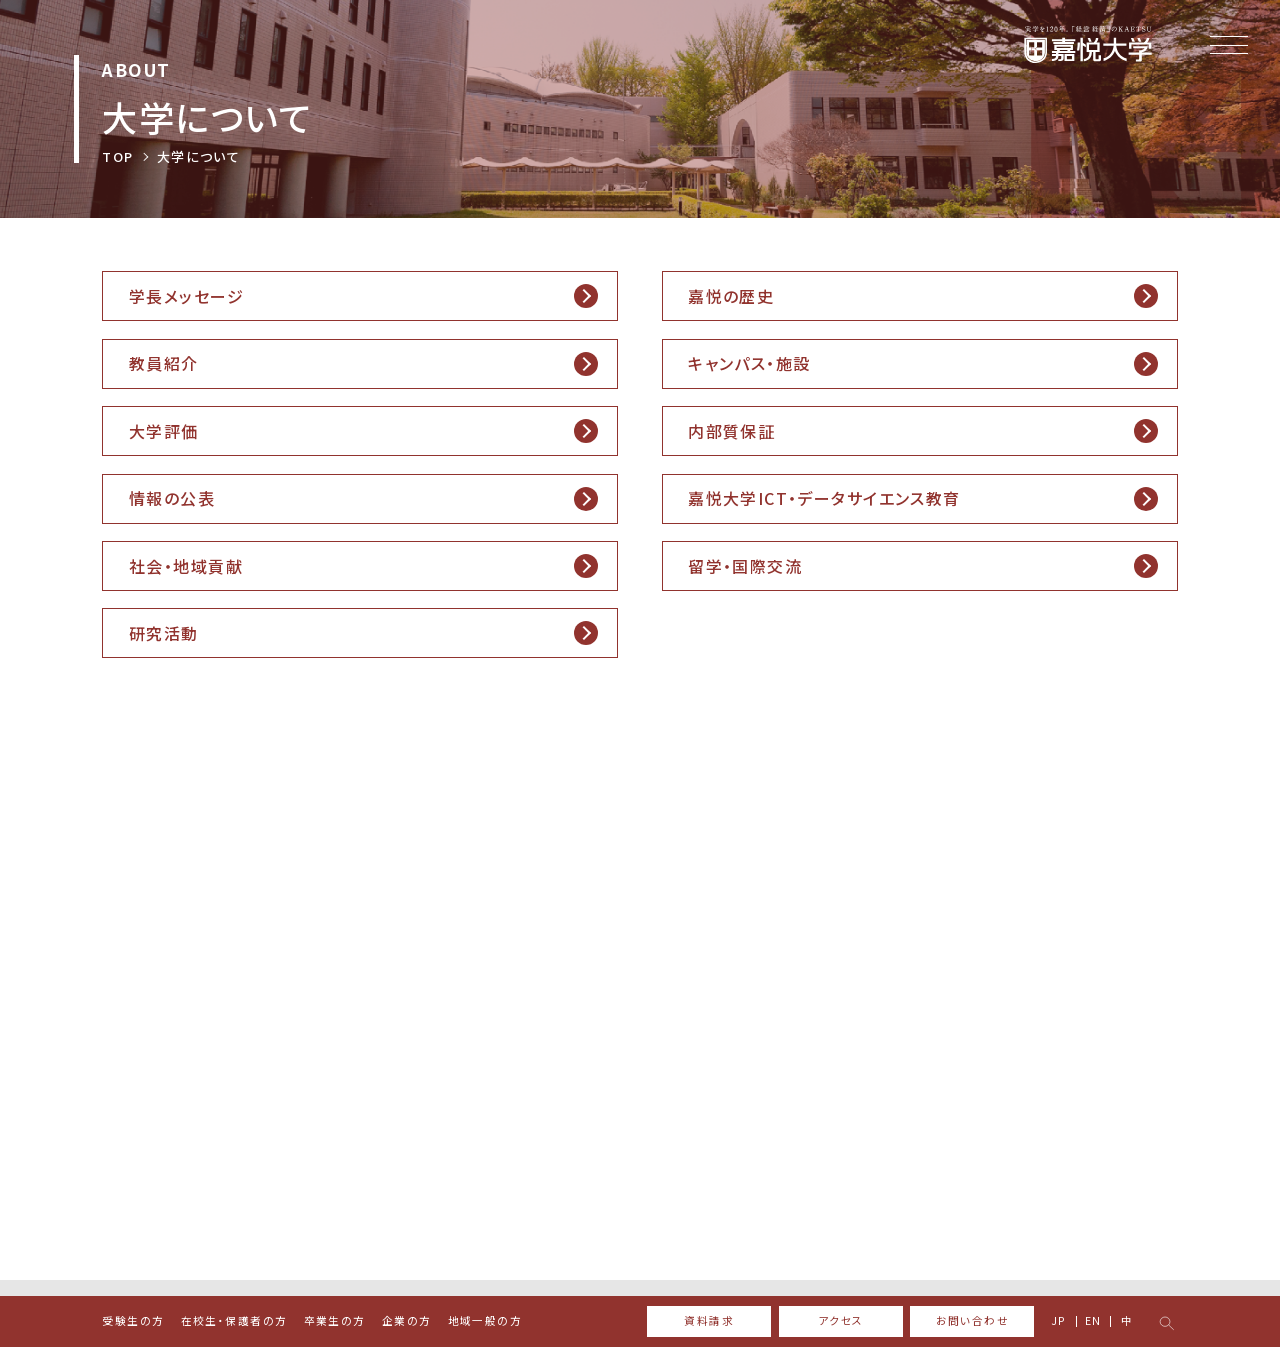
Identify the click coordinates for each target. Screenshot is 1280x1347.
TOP (117, 156)
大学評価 (164, 431)
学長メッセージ (186, 296)
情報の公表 (172, 498)
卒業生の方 (335, 1321)
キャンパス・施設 (749, 363)
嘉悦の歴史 (731, 296)
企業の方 (407, 1321)
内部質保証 (731, 431)
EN (1093, 1321)
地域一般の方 (485, 1321)
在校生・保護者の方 (234, 1321)
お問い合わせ (973, 1320)
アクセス (841, 1320)
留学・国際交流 (745, 566)
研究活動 (164, 633)
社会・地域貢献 (186, 566)
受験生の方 (133, 1321)
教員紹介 (164, 363)
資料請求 (709, 1320)
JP (1059, 1321)
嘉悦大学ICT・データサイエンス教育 (824, 498)
